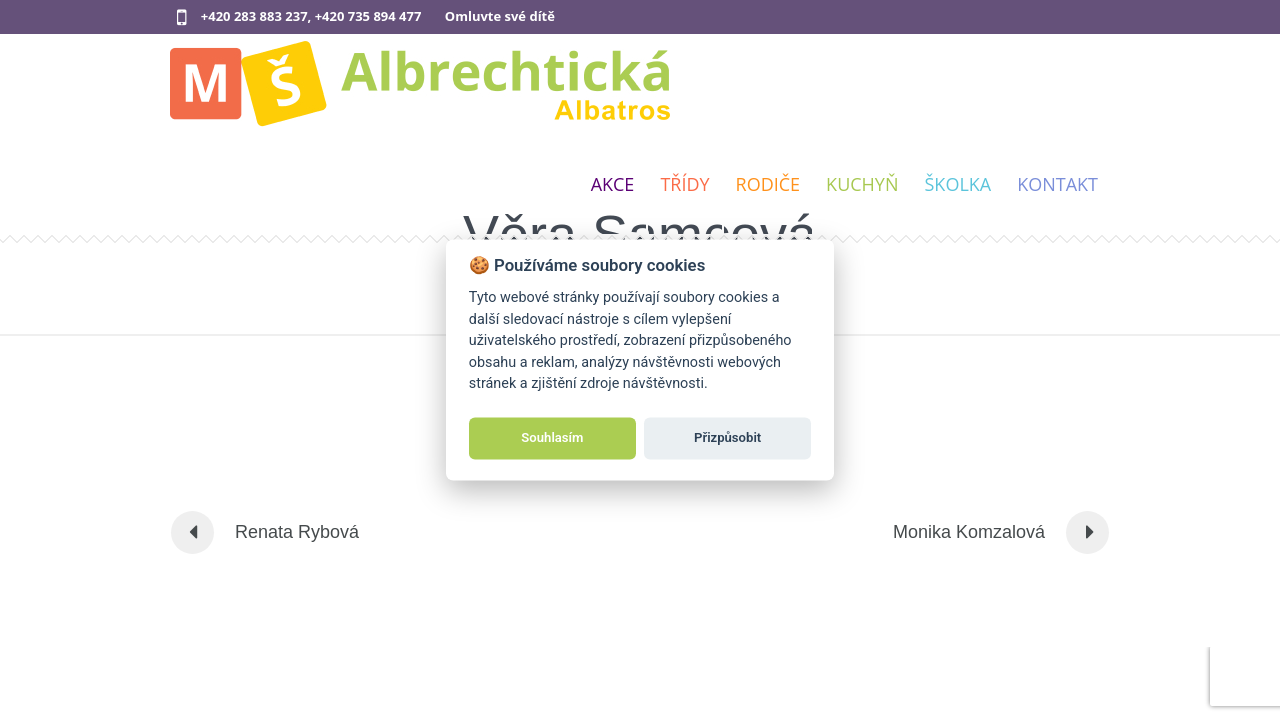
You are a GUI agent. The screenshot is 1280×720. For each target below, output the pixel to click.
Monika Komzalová (969, 532)
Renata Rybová (297, 532)
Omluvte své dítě (500, 16)
